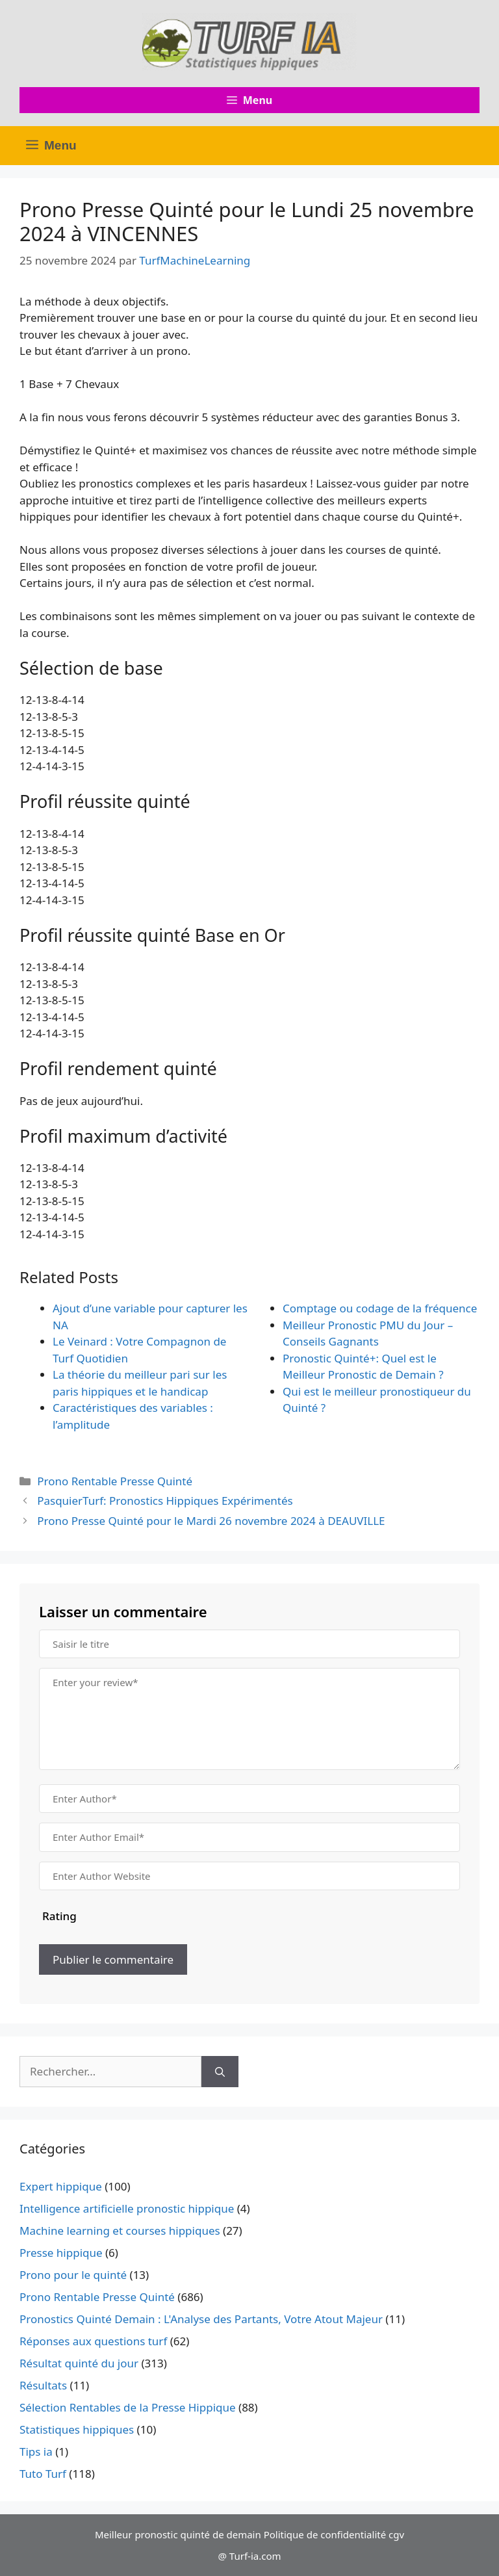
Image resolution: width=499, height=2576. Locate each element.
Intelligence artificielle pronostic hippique (126, 2208)
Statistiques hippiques (76, 2429)
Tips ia (36, 2451)
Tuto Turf (42, 2473)
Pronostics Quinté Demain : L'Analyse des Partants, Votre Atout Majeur (201, 2318)
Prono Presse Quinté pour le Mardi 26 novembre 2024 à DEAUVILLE (211, 1520)
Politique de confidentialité (325, 2534)
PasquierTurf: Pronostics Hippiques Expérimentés (164, 1500)
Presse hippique (61, 2252)
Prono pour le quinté (73, 2274)
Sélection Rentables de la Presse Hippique (127, 2407)
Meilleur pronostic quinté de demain (178, 2534)
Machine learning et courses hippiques (119, 2230)
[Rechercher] (219, 2071)
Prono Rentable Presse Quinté (114, 1481)
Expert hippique (60, 2186)
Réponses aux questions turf (93, 2341)
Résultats (43, 2385)
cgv (396, 2534)
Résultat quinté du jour (78, 2363)
